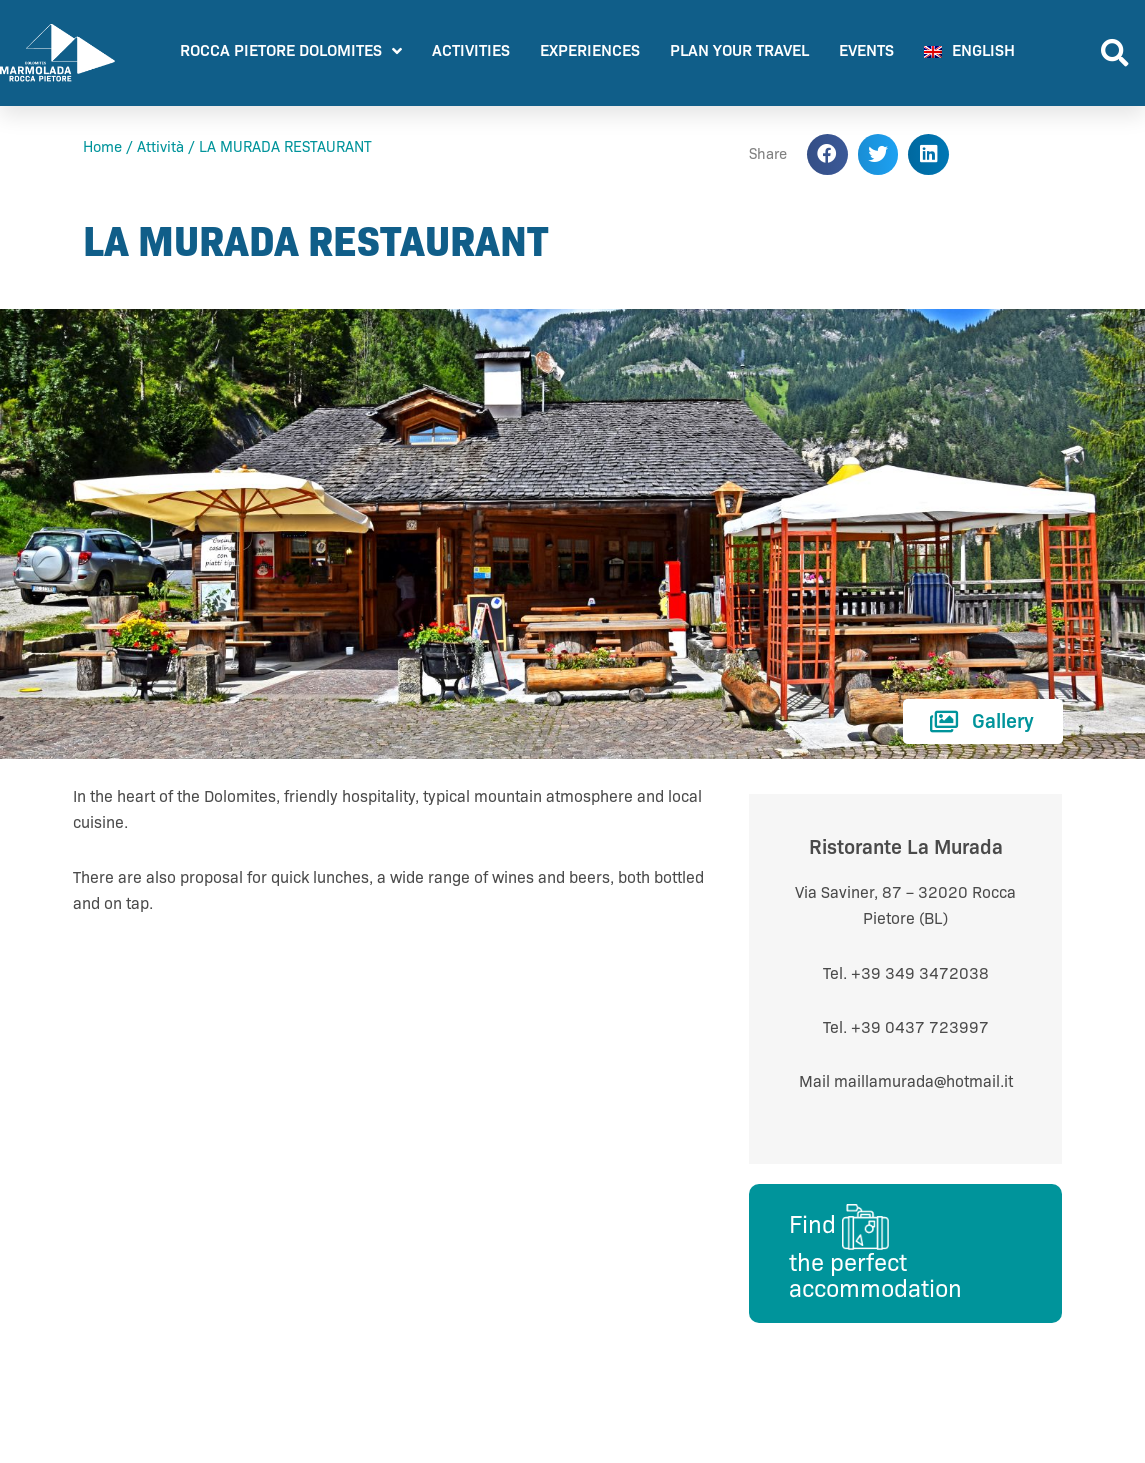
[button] (1115, 53)
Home (102, 147)
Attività (160, 147)
